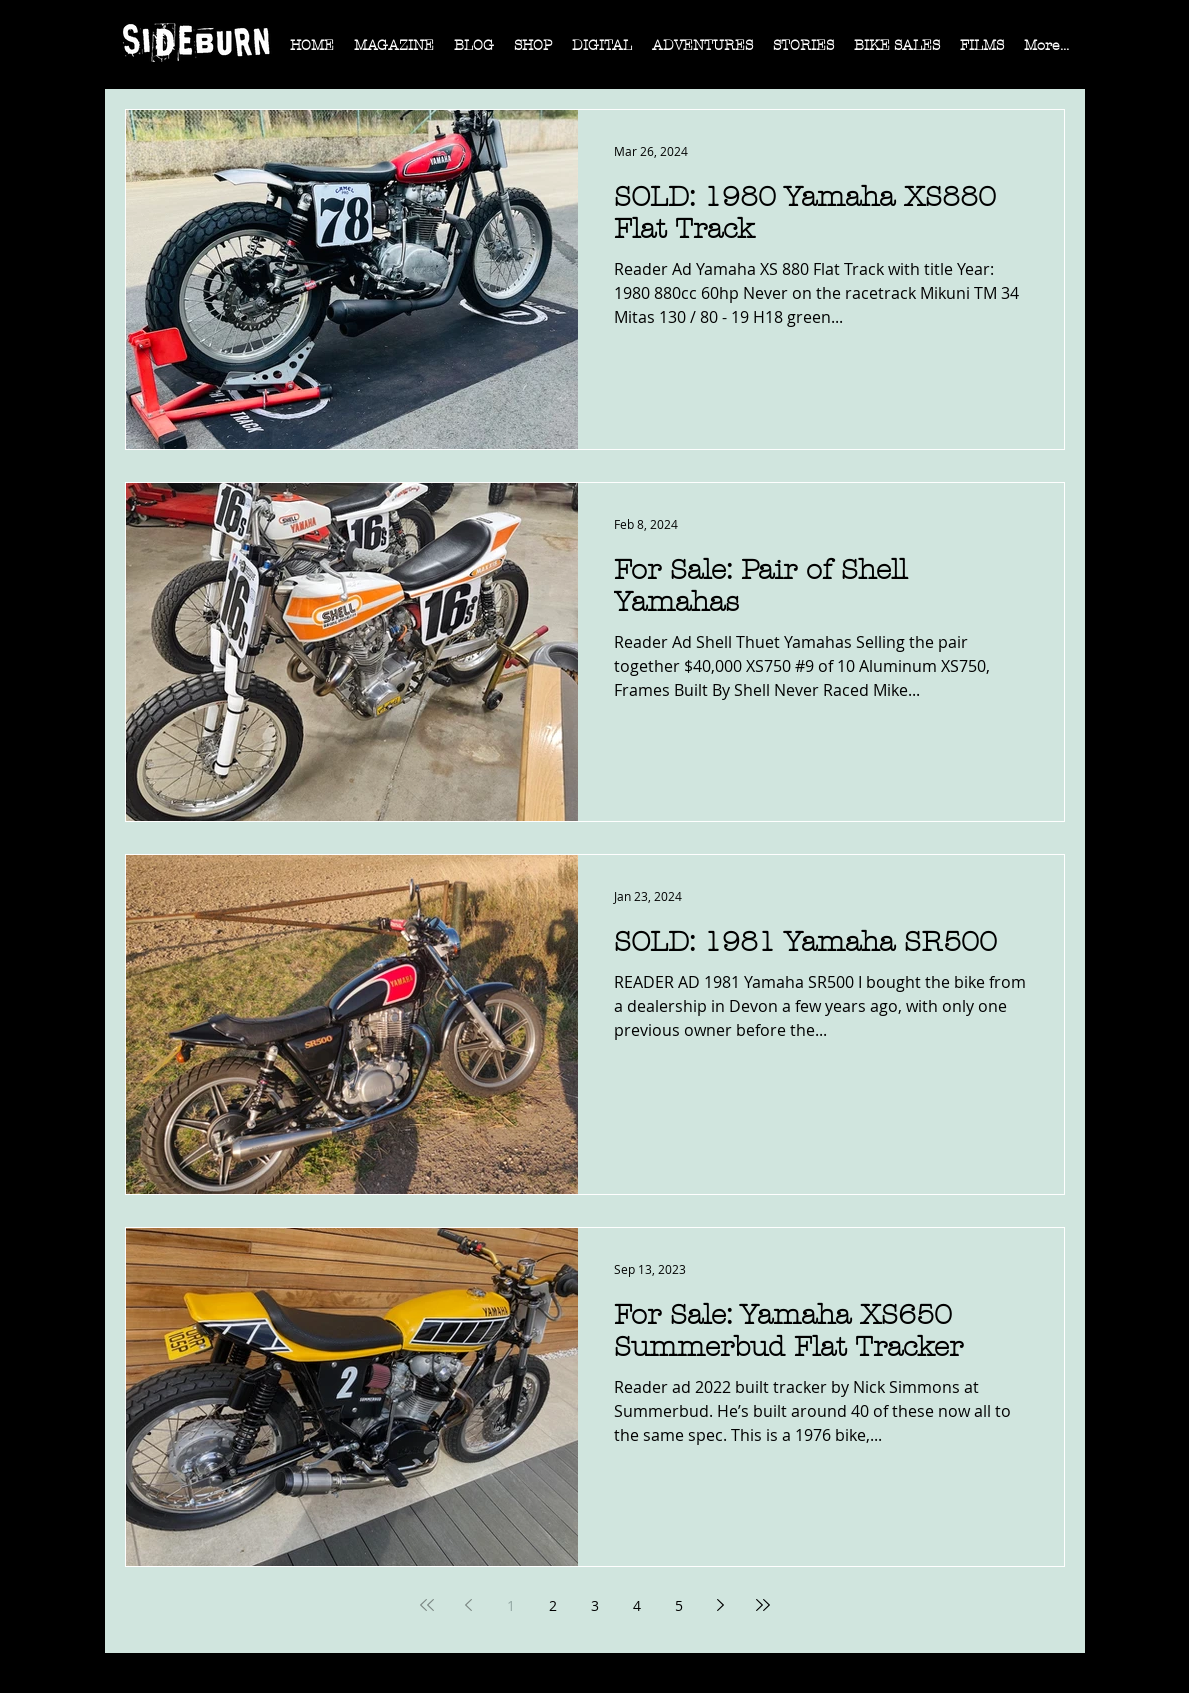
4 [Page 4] (637, 1605)
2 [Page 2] (553, 1605)
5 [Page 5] (679, 1605)
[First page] (427, 1605)
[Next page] (721, 1605)
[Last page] (763, 1605)
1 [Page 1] (511, 1605)
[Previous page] (469, 1605)
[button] (394, 52)
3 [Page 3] (595, 1605)
